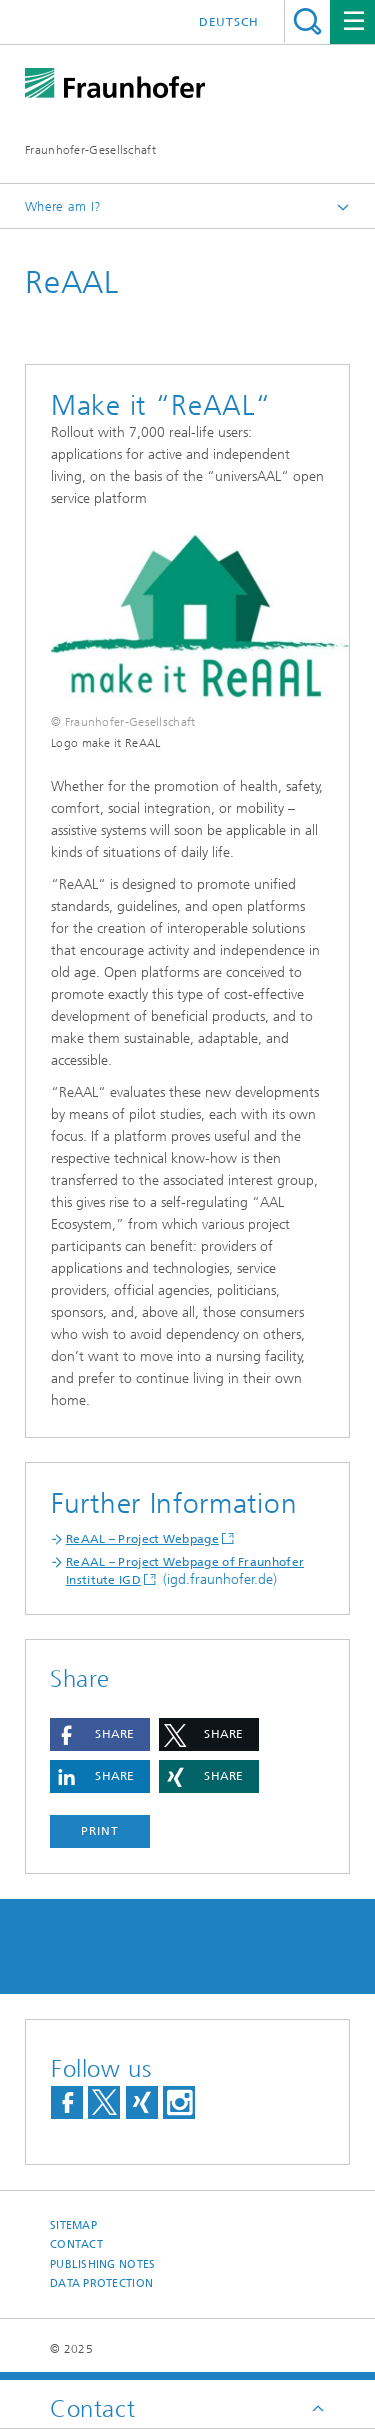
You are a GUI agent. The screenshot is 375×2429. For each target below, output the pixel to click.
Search (307, 21)
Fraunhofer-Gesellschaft (90, 150)
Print (100, 1831)
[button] (100, 1734)
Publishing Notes (102, 2264)
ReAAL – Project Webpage (142, 1539)
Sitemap (73, 2225)
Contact (76, 2244)
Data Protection (101, 2283)
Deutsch (229, 22)
